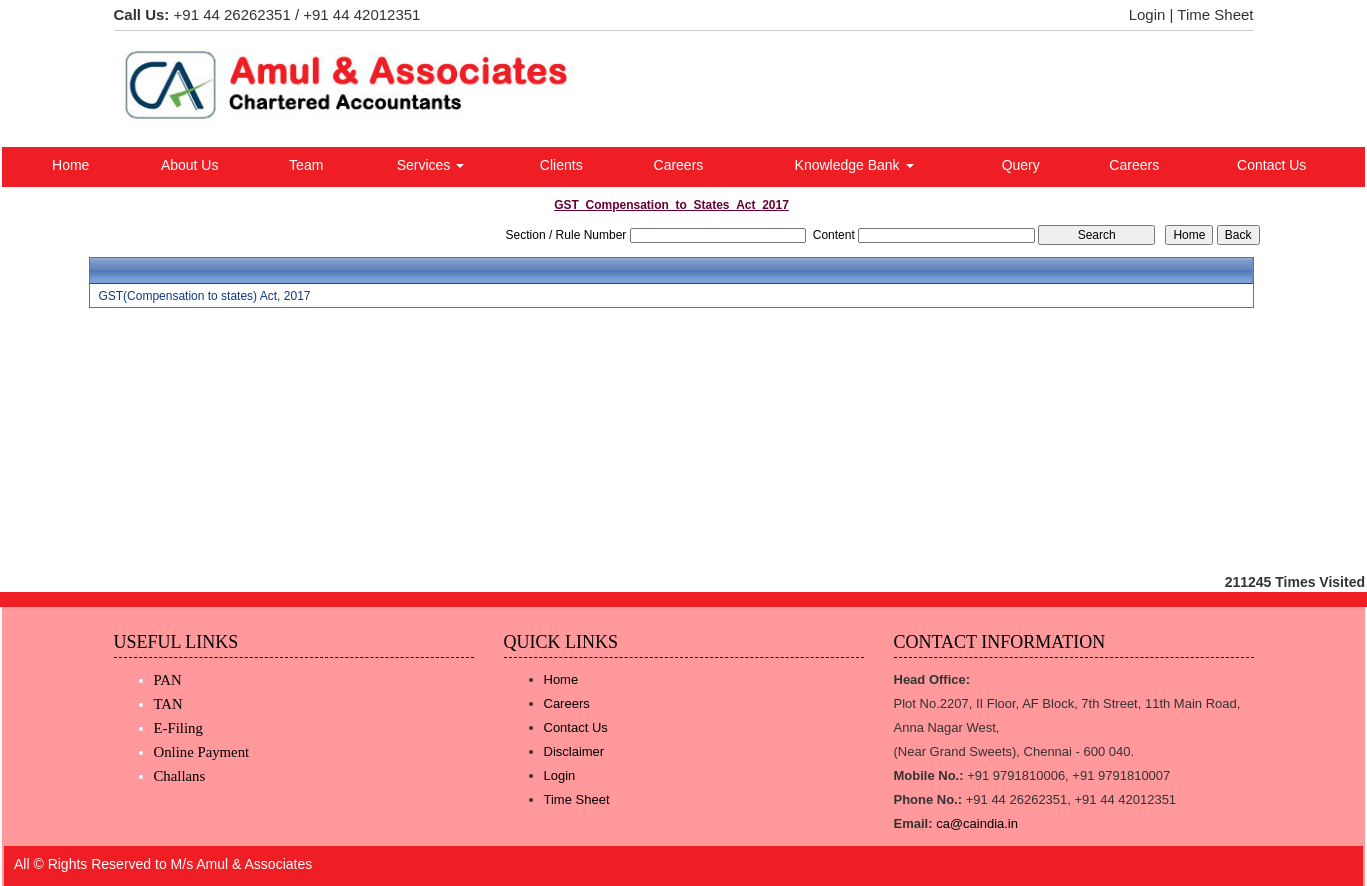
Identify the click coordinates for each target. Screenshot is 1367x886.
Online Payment (202, 752)
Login (1147, 14)
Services (431, 165)
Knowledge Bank (854, 165)
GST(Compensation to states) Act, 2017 (204, 296)
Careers (679, 165)
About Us (190, 165)
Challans (180, 776)
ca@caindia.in (977, 823)
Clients (561, 165)
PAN (168, 680)
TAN (168, 704)
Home (70, 165)
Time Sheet (1215, 14)
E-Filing (178, 728)
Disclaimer (574, 751)
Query (1021, 165)
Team (306, 165)
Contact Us (1271, 165)
